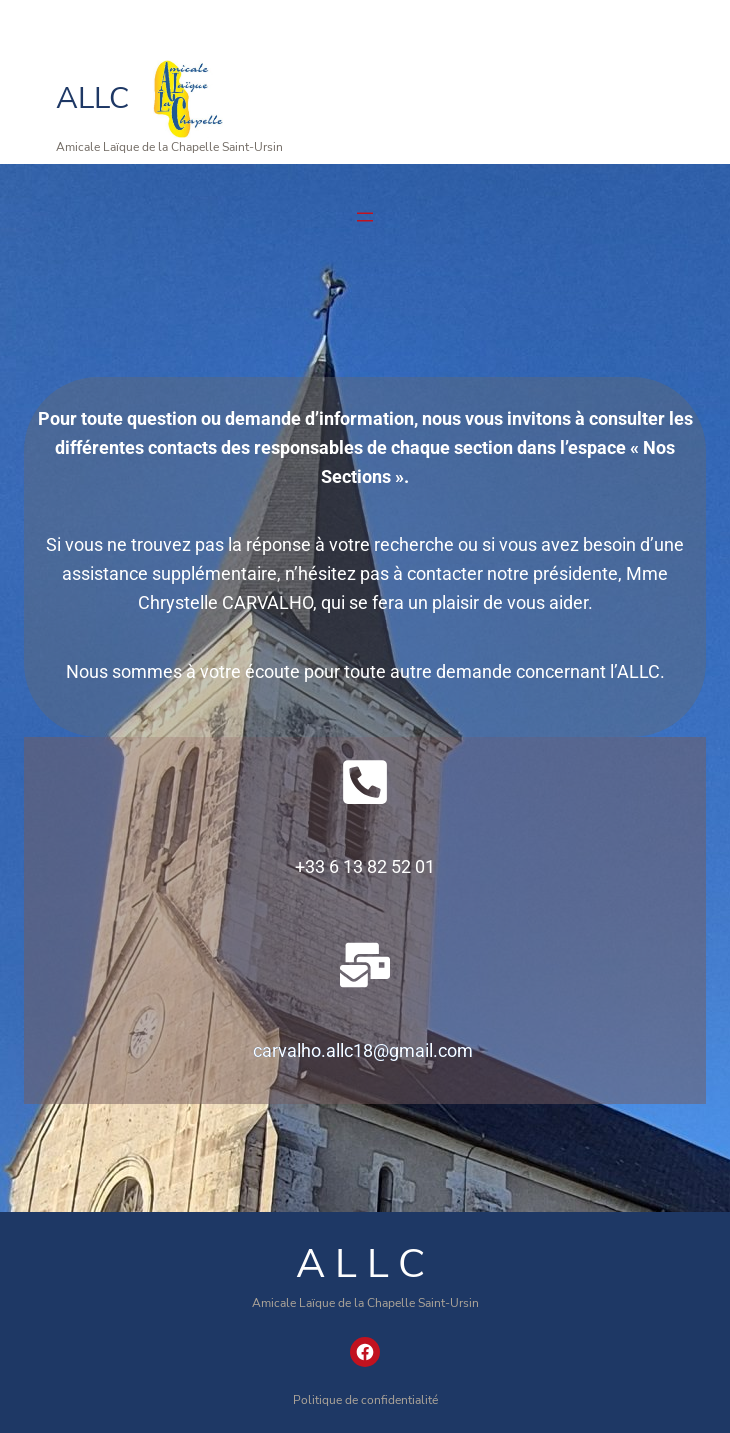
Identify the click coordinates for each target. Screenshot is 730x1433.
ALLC (92, 98)
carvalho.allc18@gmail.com (363, 1050)
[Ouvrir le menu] (365, 217)
